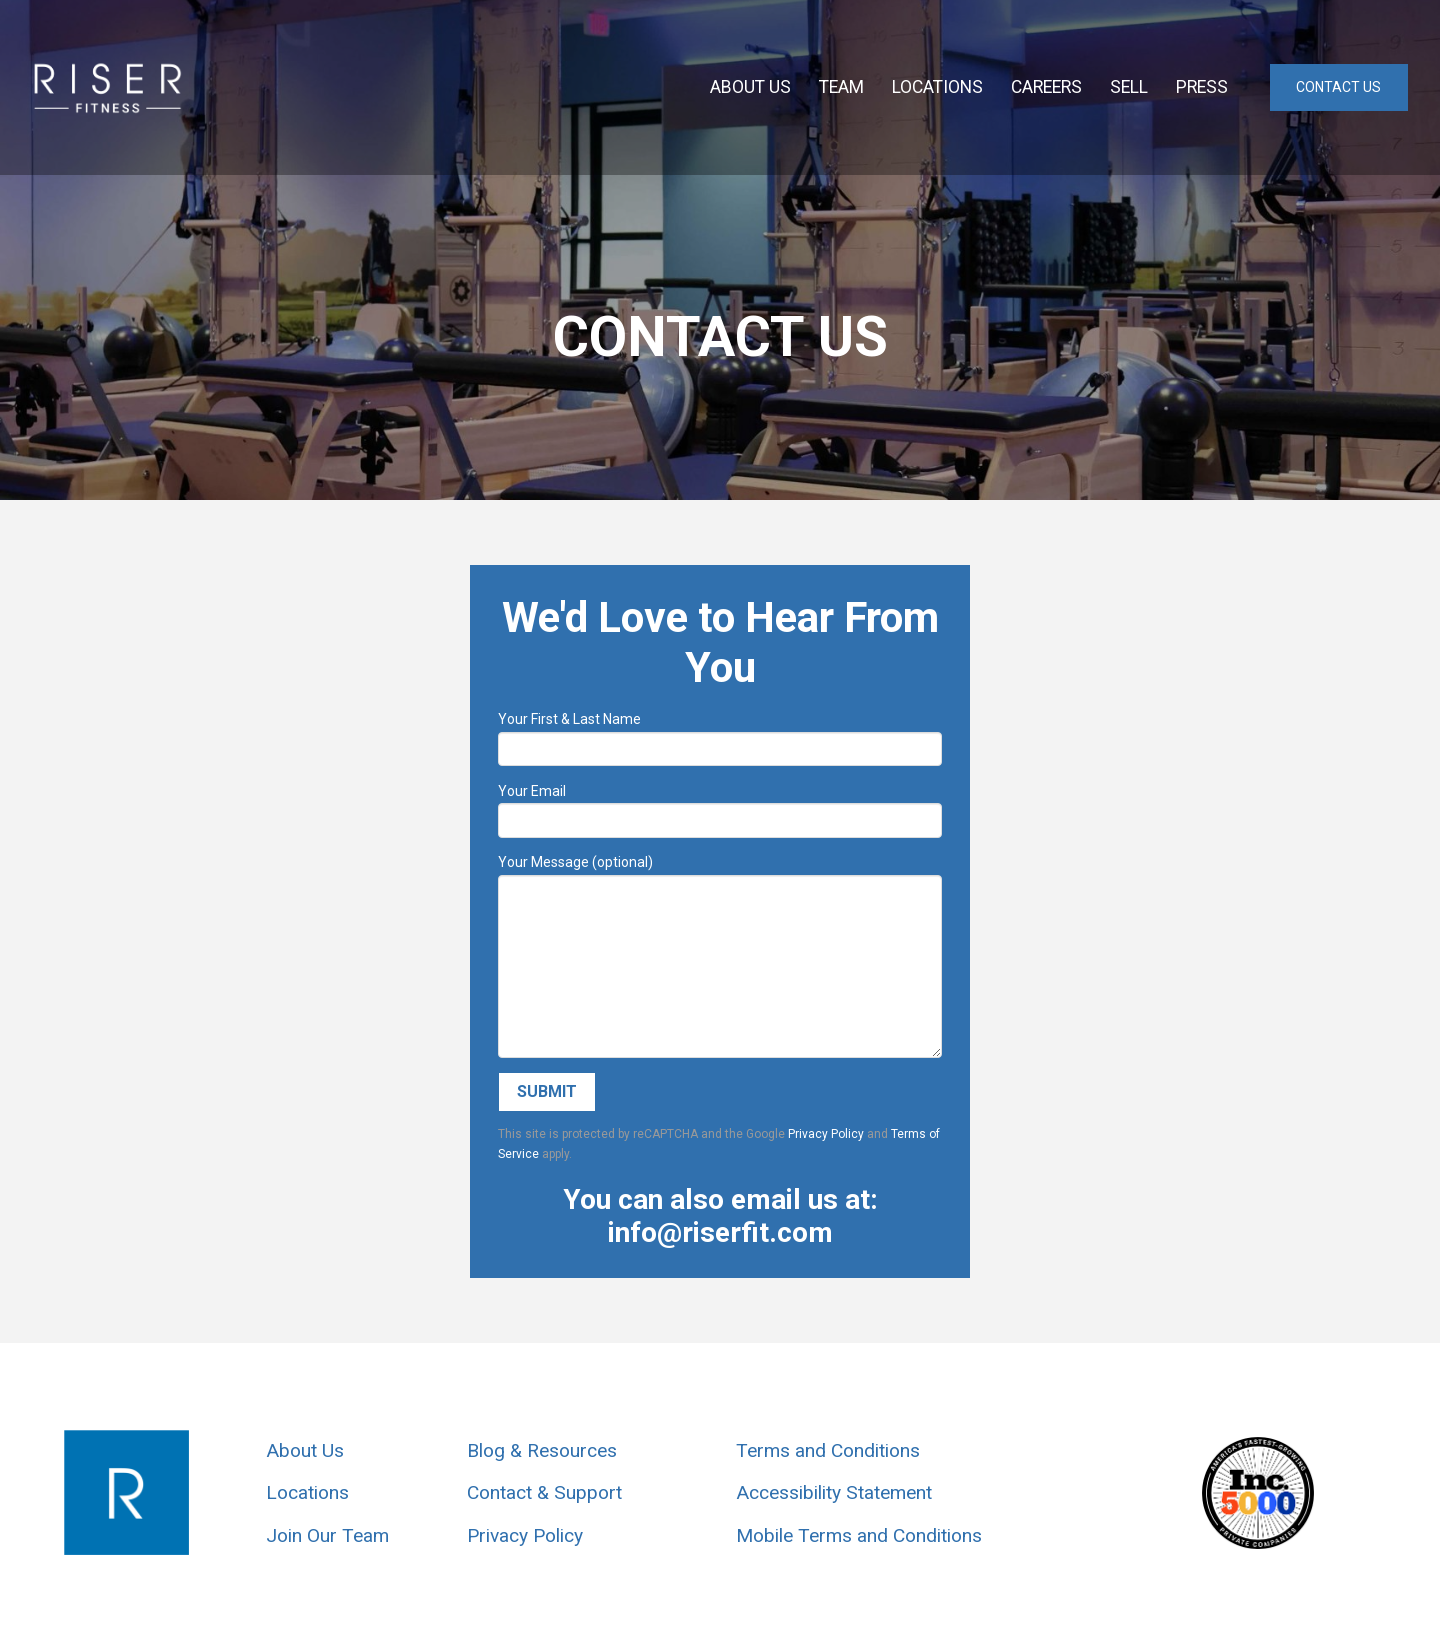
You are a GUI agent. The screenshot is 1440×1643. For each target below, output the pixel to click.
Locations (307, 1492)
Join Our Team (327, 1535)
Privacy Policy (826, 1134)
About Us (305, 1450)
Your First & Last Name (720, 735)
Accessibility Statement (834, 1492)
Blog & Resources (542, 1450)
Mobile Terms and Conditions (859, 1535)
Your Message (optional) (720, 874)
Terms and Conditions (828, 1450)
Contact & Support (544, 1492)
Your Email (720, 807)
